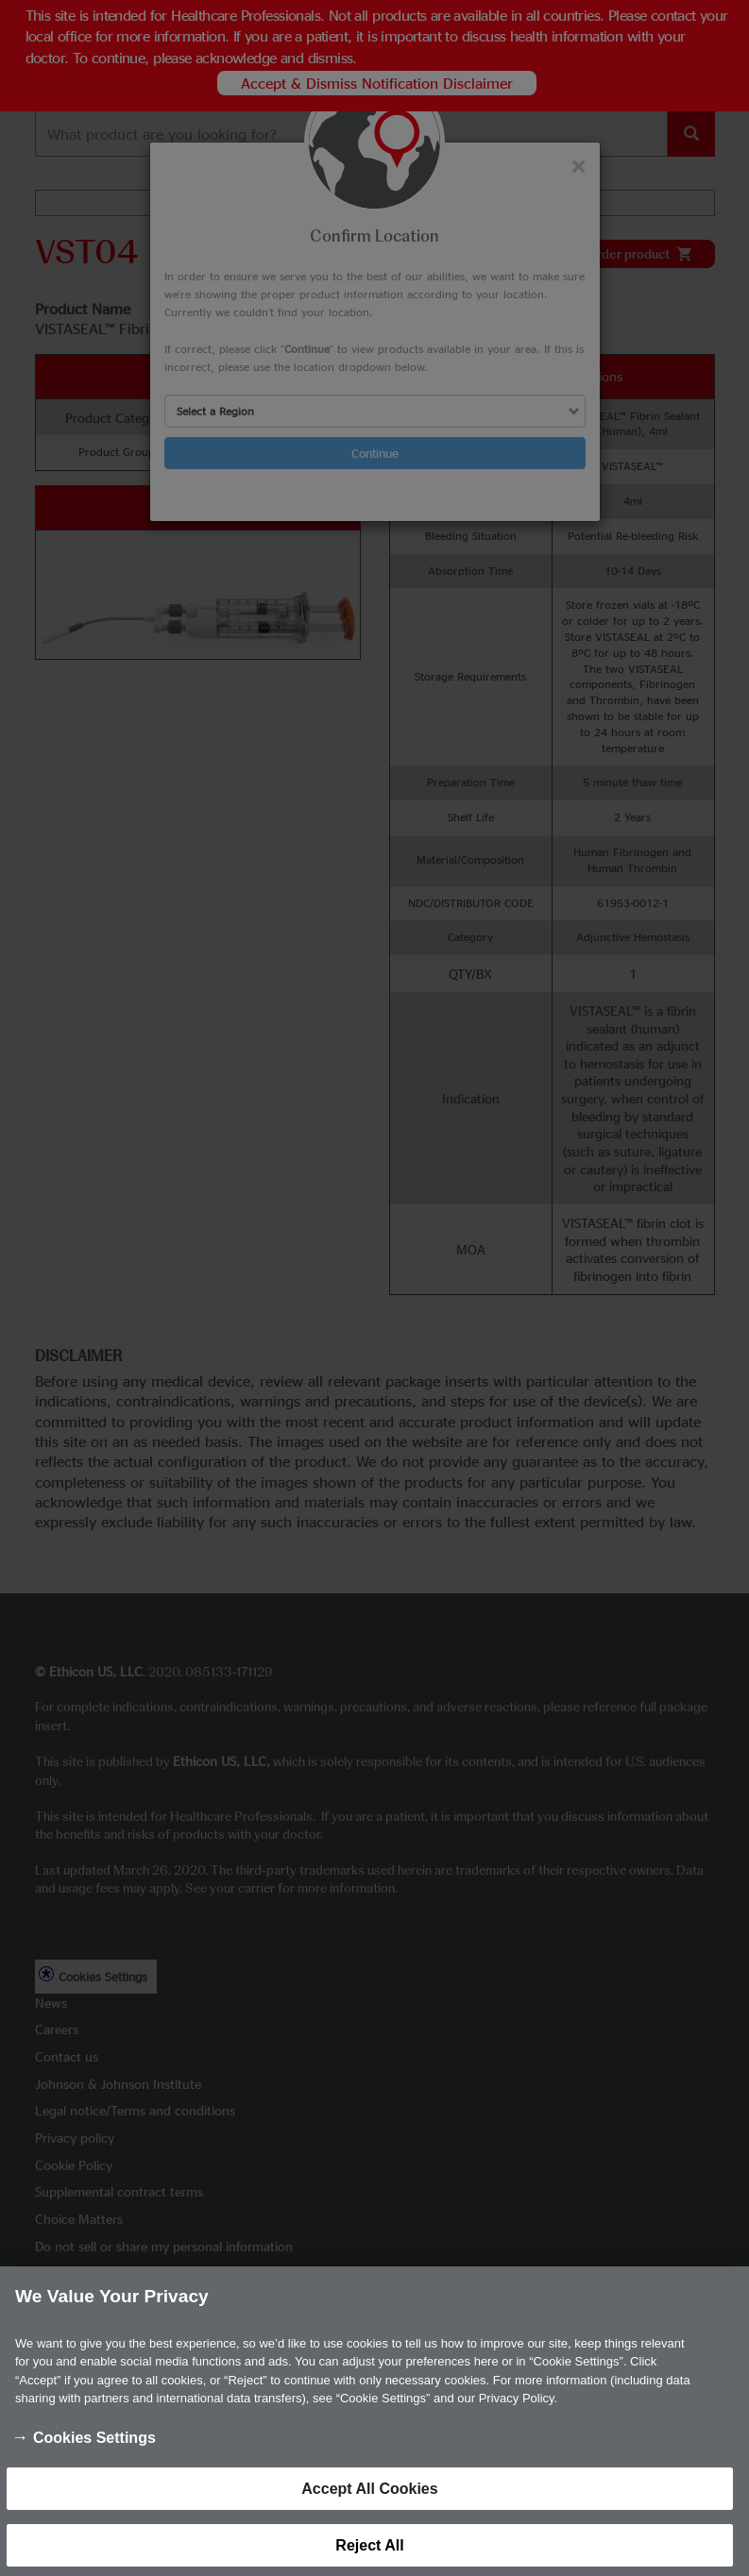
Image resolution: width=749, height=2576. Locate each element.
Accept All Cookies (369, 2504)
